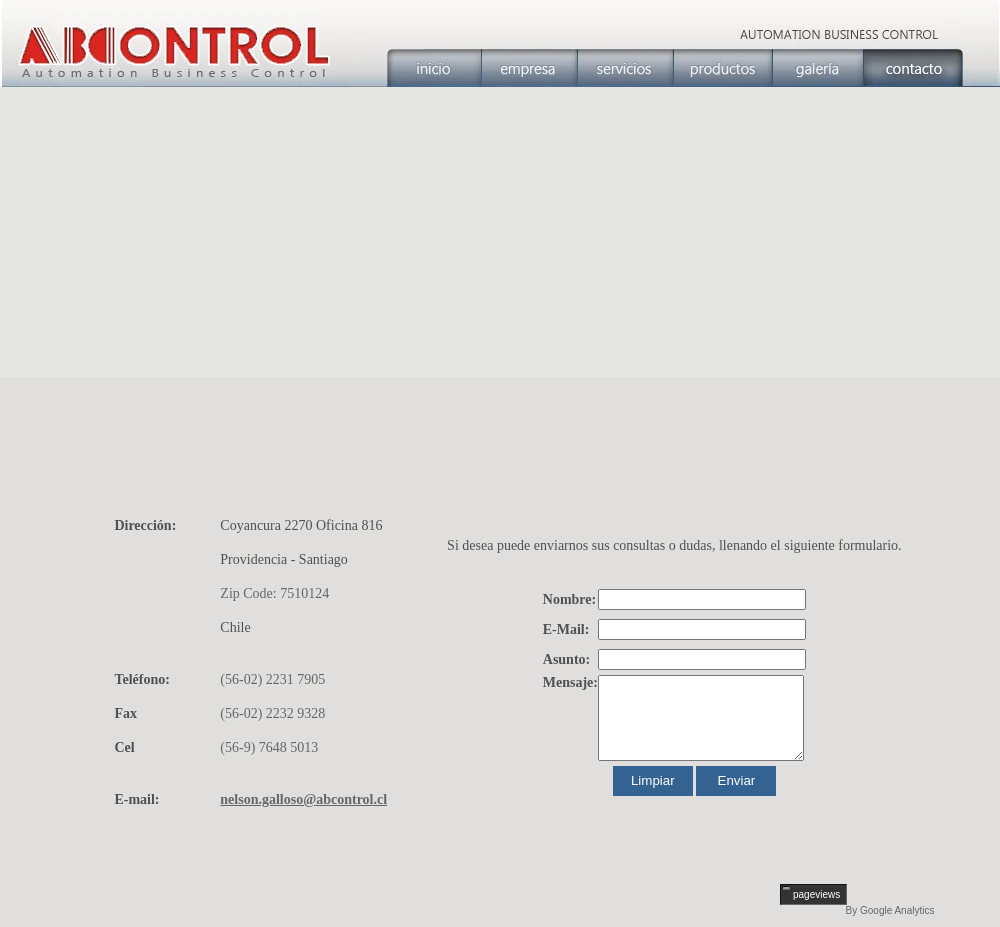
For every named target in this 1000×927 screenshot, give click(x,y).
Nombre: (569, 599)
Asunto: (566, 659)
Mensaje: (570, 682)
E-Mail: (566, 629)
